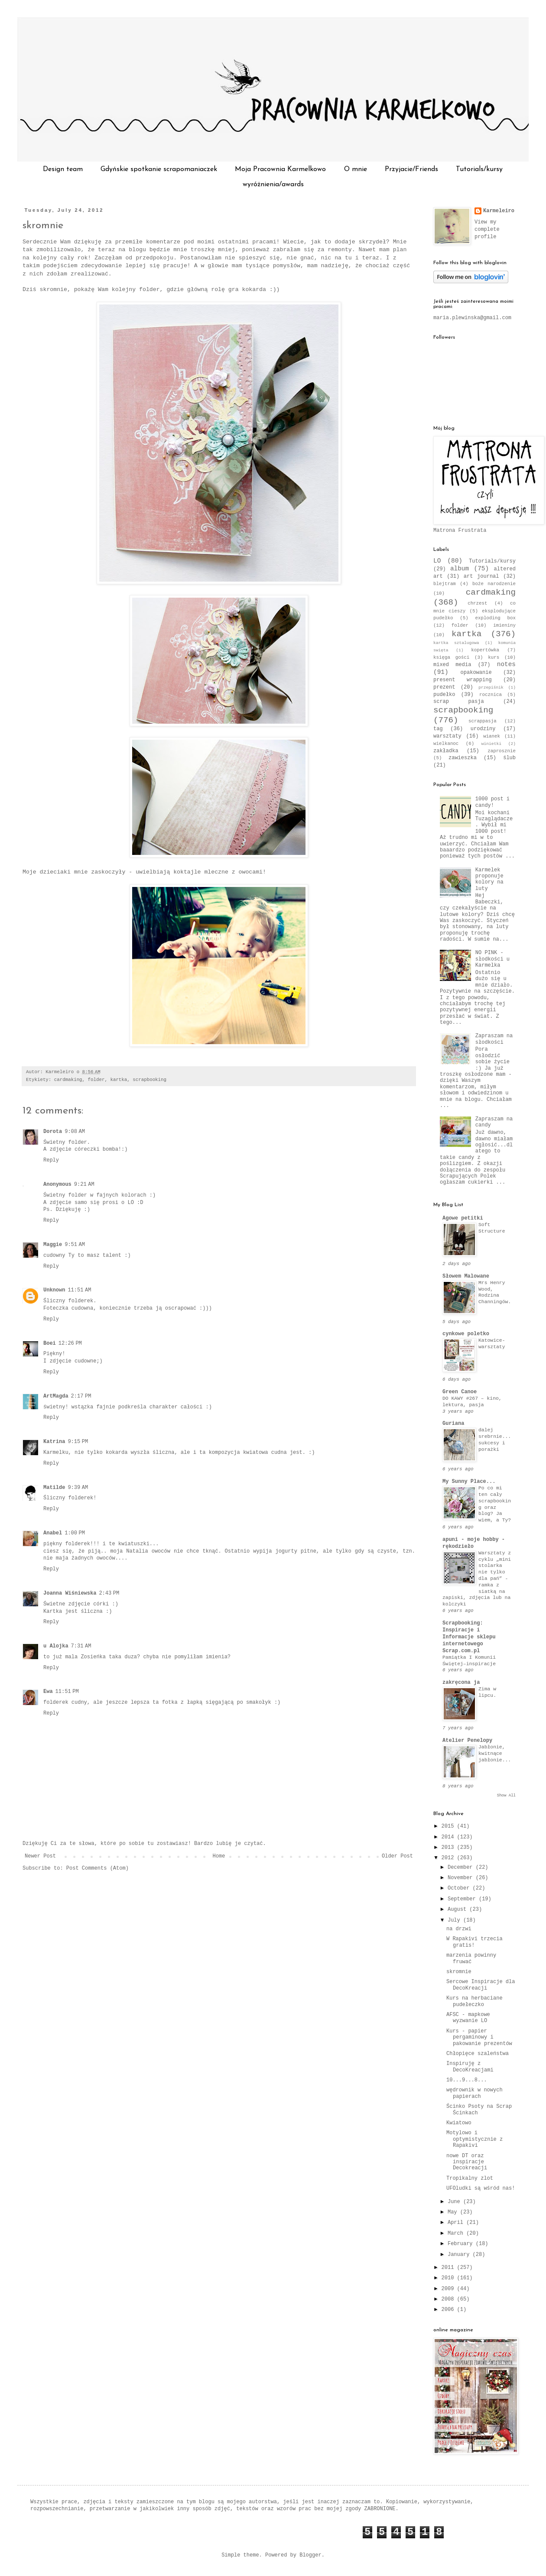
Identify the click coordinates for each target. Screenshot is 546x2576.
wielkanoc (445, 743)
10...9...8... (466, 2080)
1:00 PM (75, 1533)
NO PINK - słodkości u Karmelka (492, 959)
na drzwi (458, 1929)
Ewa (48, 1692)
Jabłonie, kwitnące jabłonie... (494, 1753)
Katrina (54, 1442)
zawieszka (462, 758)
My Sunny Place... (468, 1482)
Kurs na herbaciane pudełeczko (474, 2001)
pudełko (444, 695)
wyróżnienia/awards (273, 184)
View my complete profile (487, 229)
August (458, 1909)
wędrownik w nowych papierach (474, 2093)
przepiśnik (491, 687)
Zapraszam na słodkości (494, 1039)
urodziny (483, 729)
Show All (506, 1795)
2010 (449, 2278)
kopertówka (485, 650)
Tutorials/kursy (479, 169)
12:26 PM (70, 1343)
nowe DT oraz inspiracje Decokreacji (466, 2162)
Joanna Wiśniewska (69, 1593)
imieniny (504, 625)
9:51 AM (75, 1245)
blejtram (444, 583)
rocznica (490, 694)
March (457, 2233)
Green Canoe (459, 1392)
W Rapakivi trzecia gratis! (474, 1942)
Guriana (453, 1424)
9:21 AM (84, 1184)
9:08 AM (75, 1132)
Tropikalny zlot (469, 2178)
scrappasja (482, 721)
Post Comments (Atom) (97, 1868)
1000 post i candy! (492, 802)
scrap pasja (458, 702)
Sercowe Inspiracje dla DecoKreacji (480, 1985)
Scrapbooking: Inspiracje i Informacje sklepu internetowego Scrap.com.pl (468, 1637)
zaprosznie (502, 751)
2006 (449, 2310)
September (463, 1899)
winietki (491, 743)
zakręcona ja (461, 1683)
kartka (118, 1079)
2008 (449, 2299)
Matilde (54, 1488)
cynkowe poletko (465, 1334)
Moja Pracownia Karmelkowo (280, 169)
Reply (51, 1160)
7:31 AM (81, 1646)
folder (96, 1079)
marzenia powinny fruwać (471, 1958)
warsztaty (447, 736)
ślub (509, 758)
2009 (449, 2289)
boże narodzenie (494, 583)
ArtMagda (55, 1396)
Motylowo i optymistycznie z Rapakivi (474, 2139)
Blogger (310, 2555)
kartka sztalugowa (456, 643)
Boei (49, 1343)
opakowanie (476, 673)
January (460, 2255)
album (459, 568)
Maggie (52, 1245)
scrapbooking (149, 1079)
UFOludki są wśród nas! (480, 2188)
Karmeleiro (498, 211)
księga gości (451, 657)
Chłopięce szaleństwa (477, 2054)
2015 (449, 1826)
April (457, 2223)
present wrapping (462, 680)
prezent (444, 687)
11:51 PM (67, 1692)
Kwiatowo (458, 2123)
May (454, 2212)
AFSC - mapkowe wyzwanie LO (468, 2018)
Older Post (397, 1856)
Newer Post (40, 1856)
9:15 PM (78, 1442)
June (455, 2202)
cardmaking (68, 1079)
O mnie (355, 169)
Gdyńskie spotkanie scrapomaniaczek (159, 169)
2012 (449, 1858)
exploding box (495, 618)
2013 (449, 1848)
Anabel (52, 1533)
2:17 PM (81, 1396)
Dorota (52, 1132)
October (460, 1888)
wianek (491, 736)
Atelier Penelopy (467, 1741)
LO (437, 560)
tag (438, 729)
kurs (493, 657)
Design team (63, 169)
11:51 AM (79, 1290)
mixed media (452, 665)
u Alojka (55, 1646)
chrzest (477, 603)
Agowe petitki (462, 1218)
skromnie (43, 225)
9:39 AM (78, 1488)
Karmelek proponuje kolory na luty (489, 879)
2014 (449, 1837)
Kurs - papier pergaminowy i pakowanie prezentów (479, 2037)
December (462, 1867)
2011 (449, 2268)
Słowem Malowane (465, 1276)
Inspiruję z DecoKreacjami (470, 2067)
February (462, 2244)
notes (506, 664)
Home (219, 1856)
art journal (481, 576)
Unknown (54, 1290)
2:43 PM (109, 1593)
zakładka (445, 751)
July (455, 1920)
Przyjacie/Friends (411, 169)
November (462, 1878)
